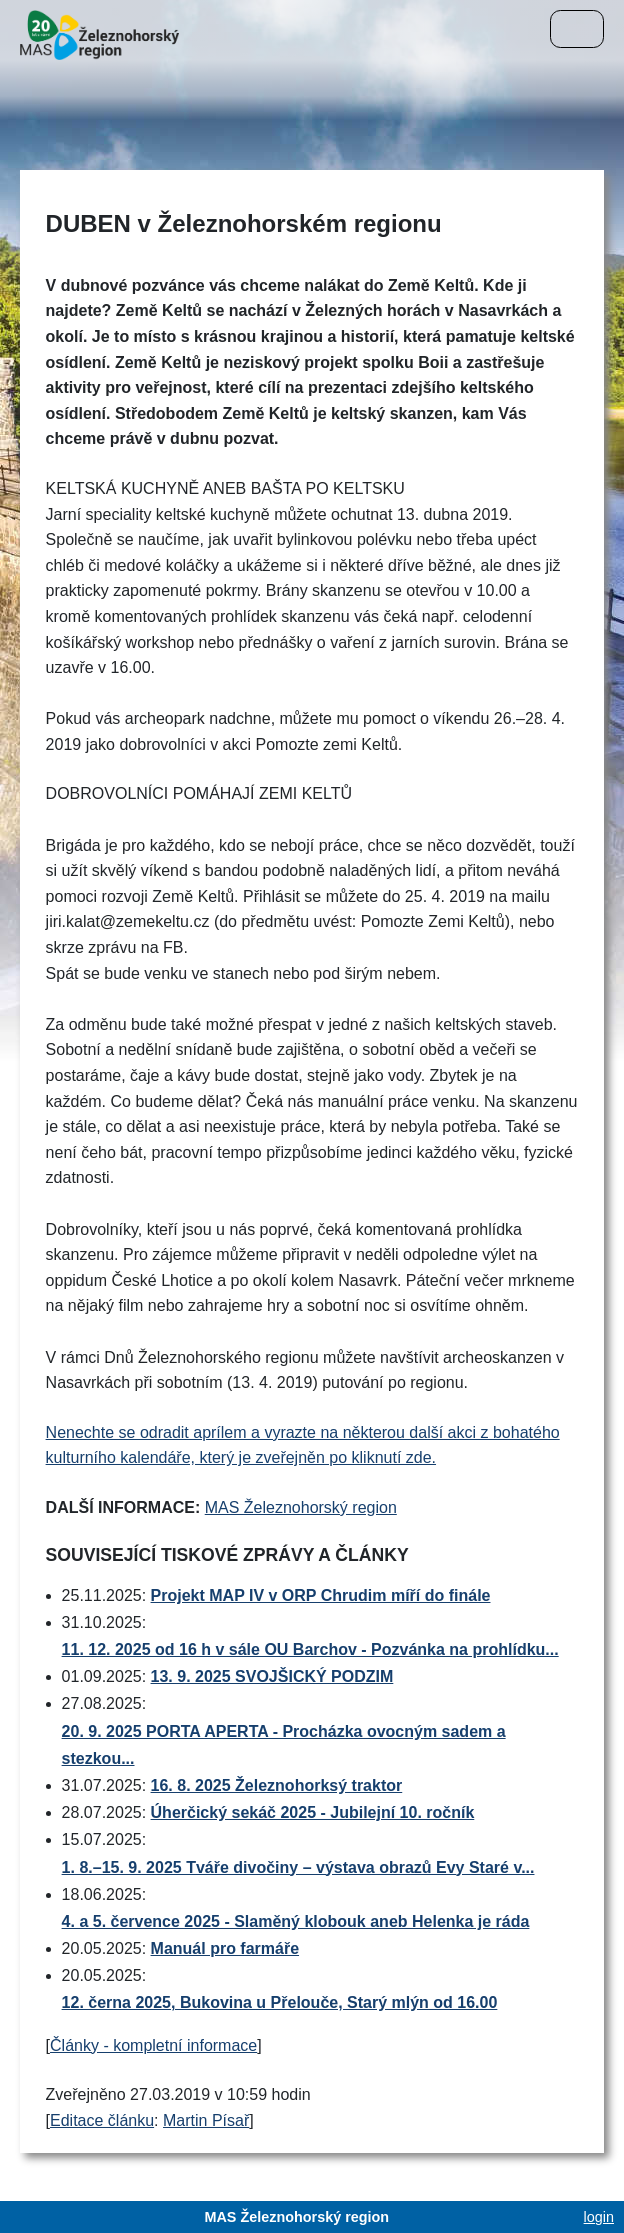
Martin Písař (206, 2120)
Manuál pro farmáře (225, 1948)
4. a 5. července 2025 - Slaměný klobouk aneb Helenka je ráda (296, 1921)
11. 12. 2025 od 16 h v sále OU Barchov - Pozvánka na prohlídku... (310, 1649)
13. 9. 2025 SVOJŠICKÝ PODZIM (272, 1676)
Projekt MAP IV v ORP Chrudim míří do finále (321, 1595)
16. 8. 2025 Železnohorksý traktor (277, 1785)
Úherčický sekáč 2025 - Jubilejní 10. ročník (313, 1812)
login (599, 2217)
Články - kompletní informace (153, 2045)
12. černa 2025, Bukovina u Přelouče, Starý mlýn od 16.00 (280, 2002)
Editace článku (102, 2120)
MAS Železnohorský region (301, 1507)
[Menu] (577, 29)
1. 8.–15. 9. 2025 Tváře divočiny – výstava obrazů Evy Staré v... (298, 1867)
